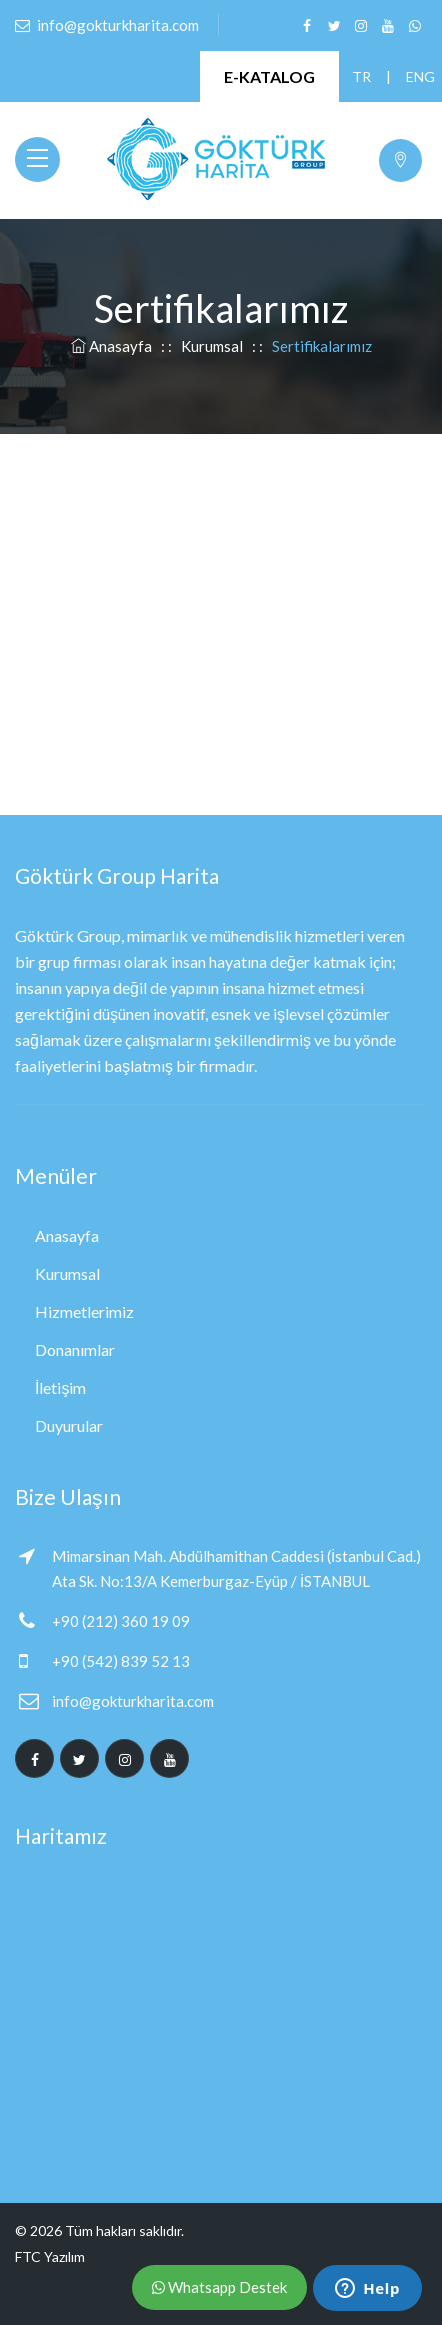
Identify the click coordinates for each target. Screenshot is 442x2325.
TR (361, 76)
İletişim (60, 1387)
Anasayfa (113, 346)
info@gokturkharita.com (133, 1701)
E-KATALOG (269, 76)
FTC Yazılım (50, 2256)
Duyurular (69, 1425)
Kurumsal (212, 346)
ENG (415, 76)
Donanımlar (75, 1349)
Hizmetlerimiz (84, 1311)
